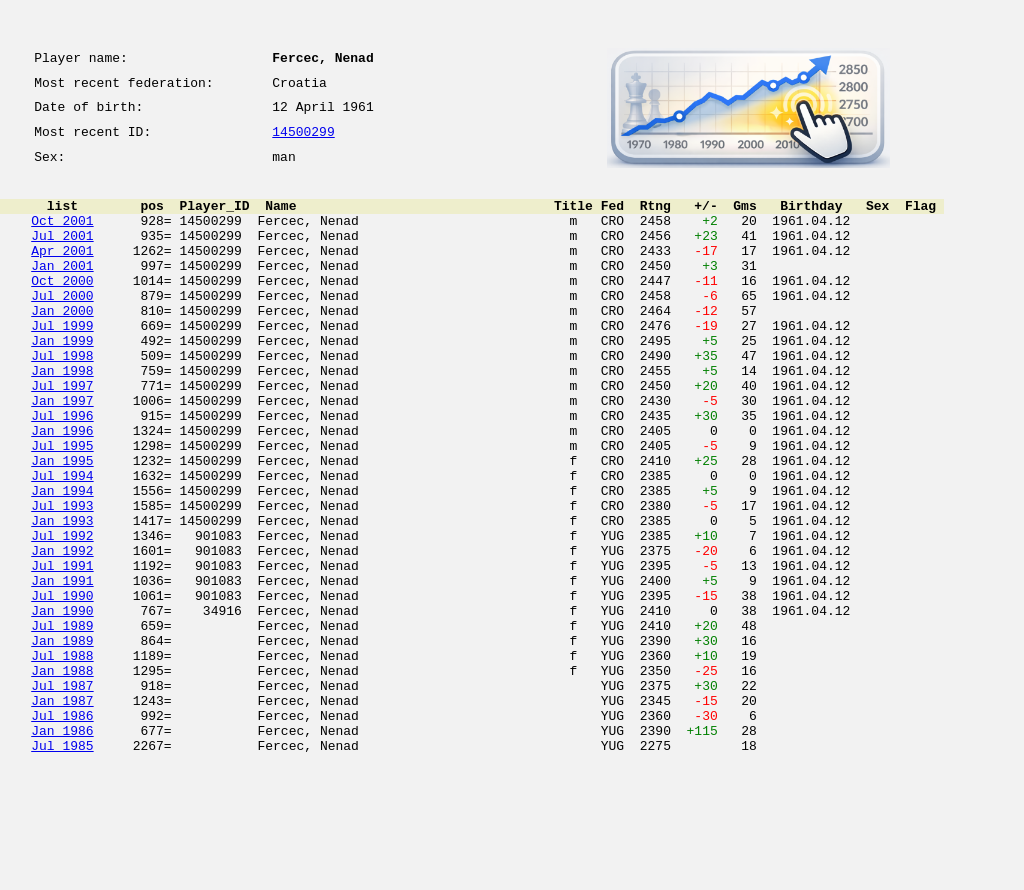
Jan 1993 (62, 598)
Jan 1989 (62, 742)
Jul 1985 (62, 868)
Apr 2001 (62, 274)
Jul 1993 (62, 580)
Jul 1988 (62, 760)
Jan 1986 (62, 850)
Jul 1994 (62, 544)
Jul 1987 (62, 796)
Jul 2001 (62, 256)
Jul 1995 (62, 508)
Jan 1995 (62, 526)
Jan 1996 (62, 490)
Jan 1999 (62, 382)
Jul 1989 (62, 724)
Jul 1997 (62, 436)
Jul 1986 (62, 832)
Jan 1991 (62, 670)
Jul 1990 (62, 688)
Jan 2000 (62, 346)
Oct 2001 (62, 238)
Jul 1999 (62, 364)
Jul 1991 (62, 652)
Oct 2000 (62, 310)
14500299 (303, 142)
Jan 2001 (62, 292)
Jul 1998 (62, 400)
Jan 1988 (62, 778)
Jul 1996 (62, 472)
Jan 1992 (62, 634)
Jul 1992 (62, 616)
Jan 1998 (62, 418)
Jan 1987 (62, 814)
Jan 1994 (62, 562)
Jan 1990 (62, 706)
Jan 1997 (62, 454)
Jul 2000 (62, 328)
